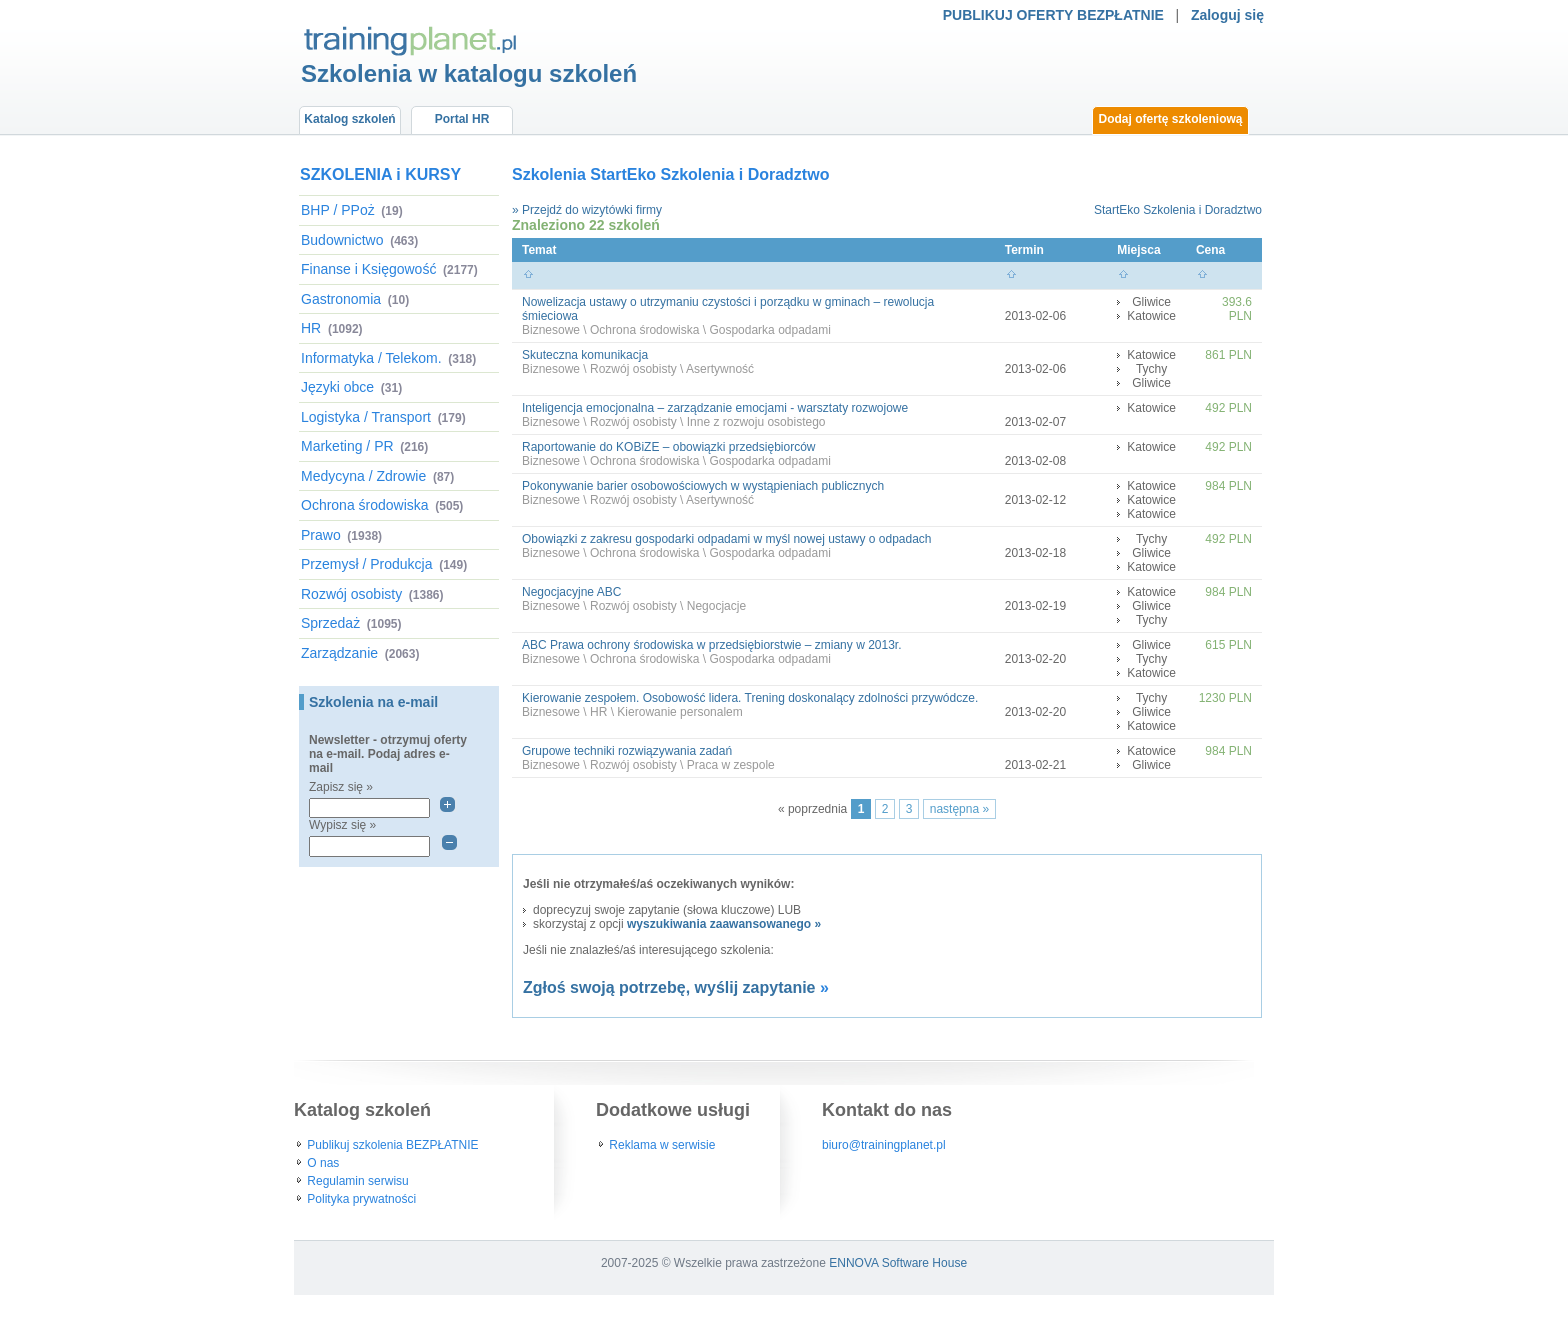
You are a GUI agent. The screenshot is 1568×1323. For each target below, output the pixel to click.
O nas (323, 1163)
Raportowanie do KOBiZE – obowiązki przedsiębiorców (668, 447)
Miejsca (1138, 250)
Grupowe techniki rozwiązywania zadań (627, 751)
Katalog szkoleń (349, 119)
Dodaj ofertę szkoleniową (1170, 119)
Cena (1210, 250)
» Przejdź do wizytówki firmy (587, 210)
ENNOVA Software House (898, 1263)
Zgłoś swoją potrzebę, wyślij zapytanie (669, 987)
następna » (959, 809)
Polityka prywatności (361, 1199)
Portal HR (462, 119)
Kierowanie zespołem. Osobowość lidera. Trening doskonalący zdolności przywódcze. (750, 698)
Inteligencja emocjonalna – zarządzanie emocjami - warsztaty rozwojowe (715, 408)
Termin (1024, 250)
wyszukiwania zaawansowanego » (724, 924)
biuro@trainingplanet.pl (884, 1145)
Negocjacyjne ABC (571, 592)
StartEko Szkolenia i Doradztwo (1178, 210)
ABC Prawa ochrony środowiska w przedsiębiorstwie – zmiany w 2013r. (712, 645)
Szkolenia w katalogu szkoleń (469, 73)
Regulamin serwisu (357, 1181)
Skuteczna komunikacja (585, 355)
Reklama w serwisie (662, 1145)
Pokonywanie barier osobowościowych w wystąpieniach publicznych (703, 486)
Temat (539, 250)
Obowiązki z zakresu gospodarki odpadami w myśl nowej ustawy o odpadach (727, 539)
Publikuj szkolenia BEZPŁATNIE (392, 1145)
